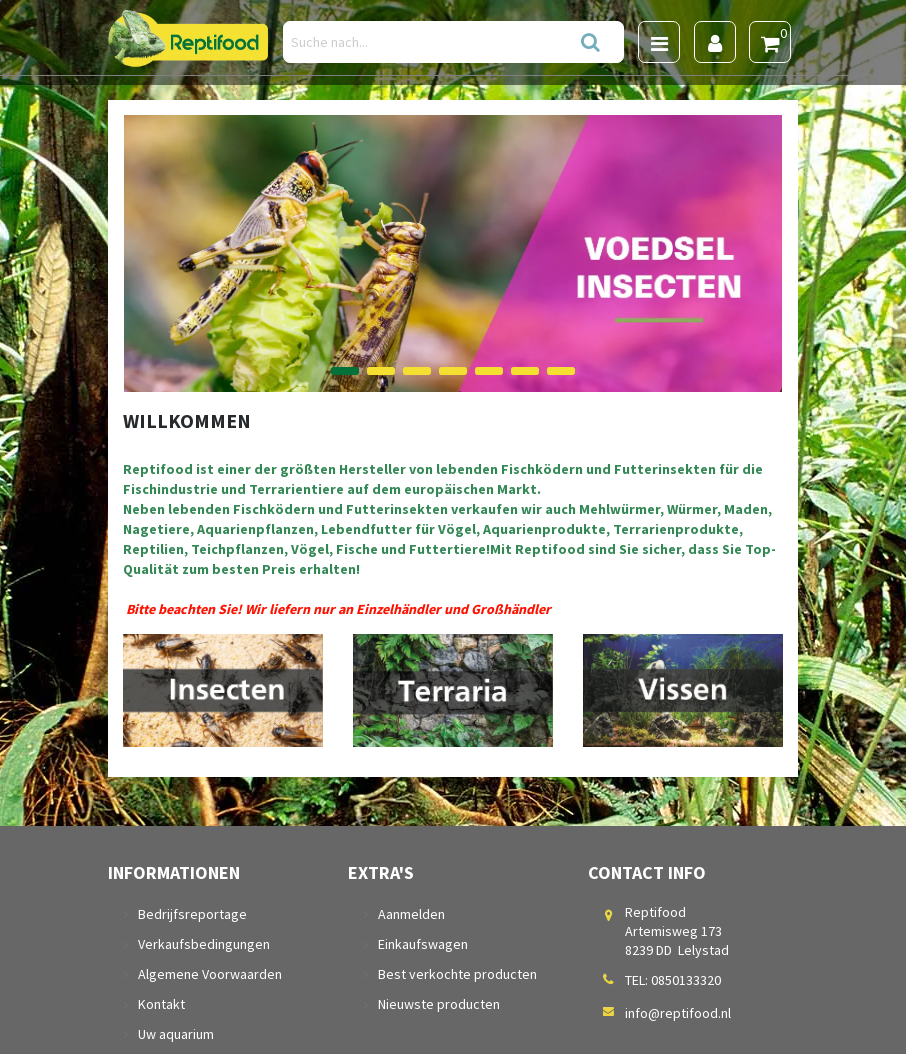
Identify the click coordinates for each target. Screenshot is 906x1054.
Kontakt (161, 1004)
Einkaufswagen (423, 944)
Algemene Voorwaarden (210, 974)
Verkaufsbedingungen (204, 944)
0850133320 (686, 980)
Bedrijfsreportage (192, 914)
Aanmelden (411, 914)
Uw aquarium (176, 1034)
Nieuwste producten (439, 1004)
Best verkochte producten (457, 974)
